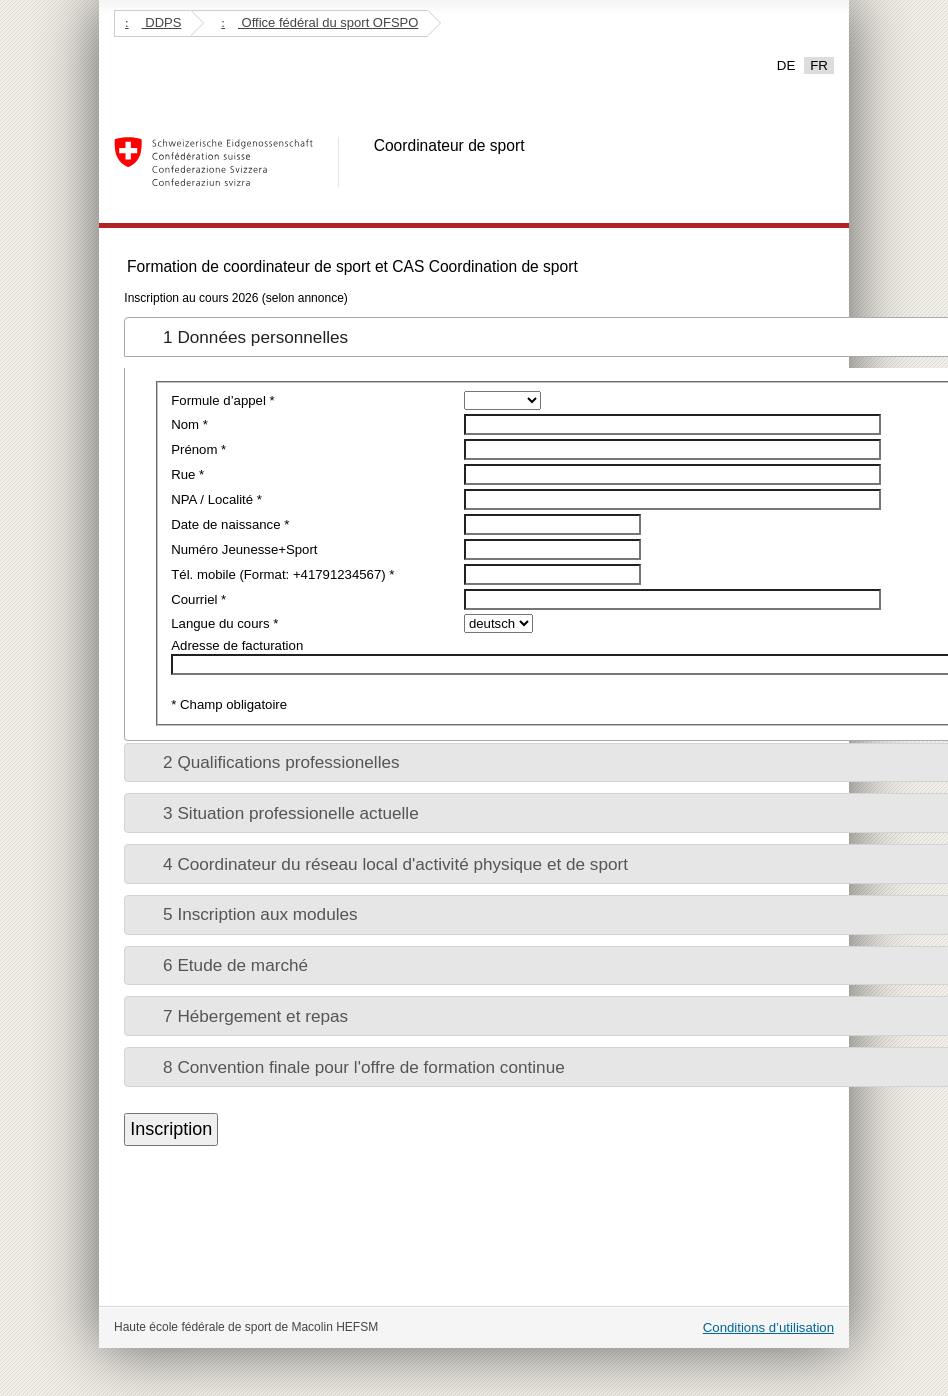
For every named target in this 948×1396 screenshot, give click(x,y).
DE (786, 65)
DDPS (153, 22)
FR (819, 65)
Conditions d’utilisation (768, 1327)
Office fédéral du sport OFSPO (319, 22)
